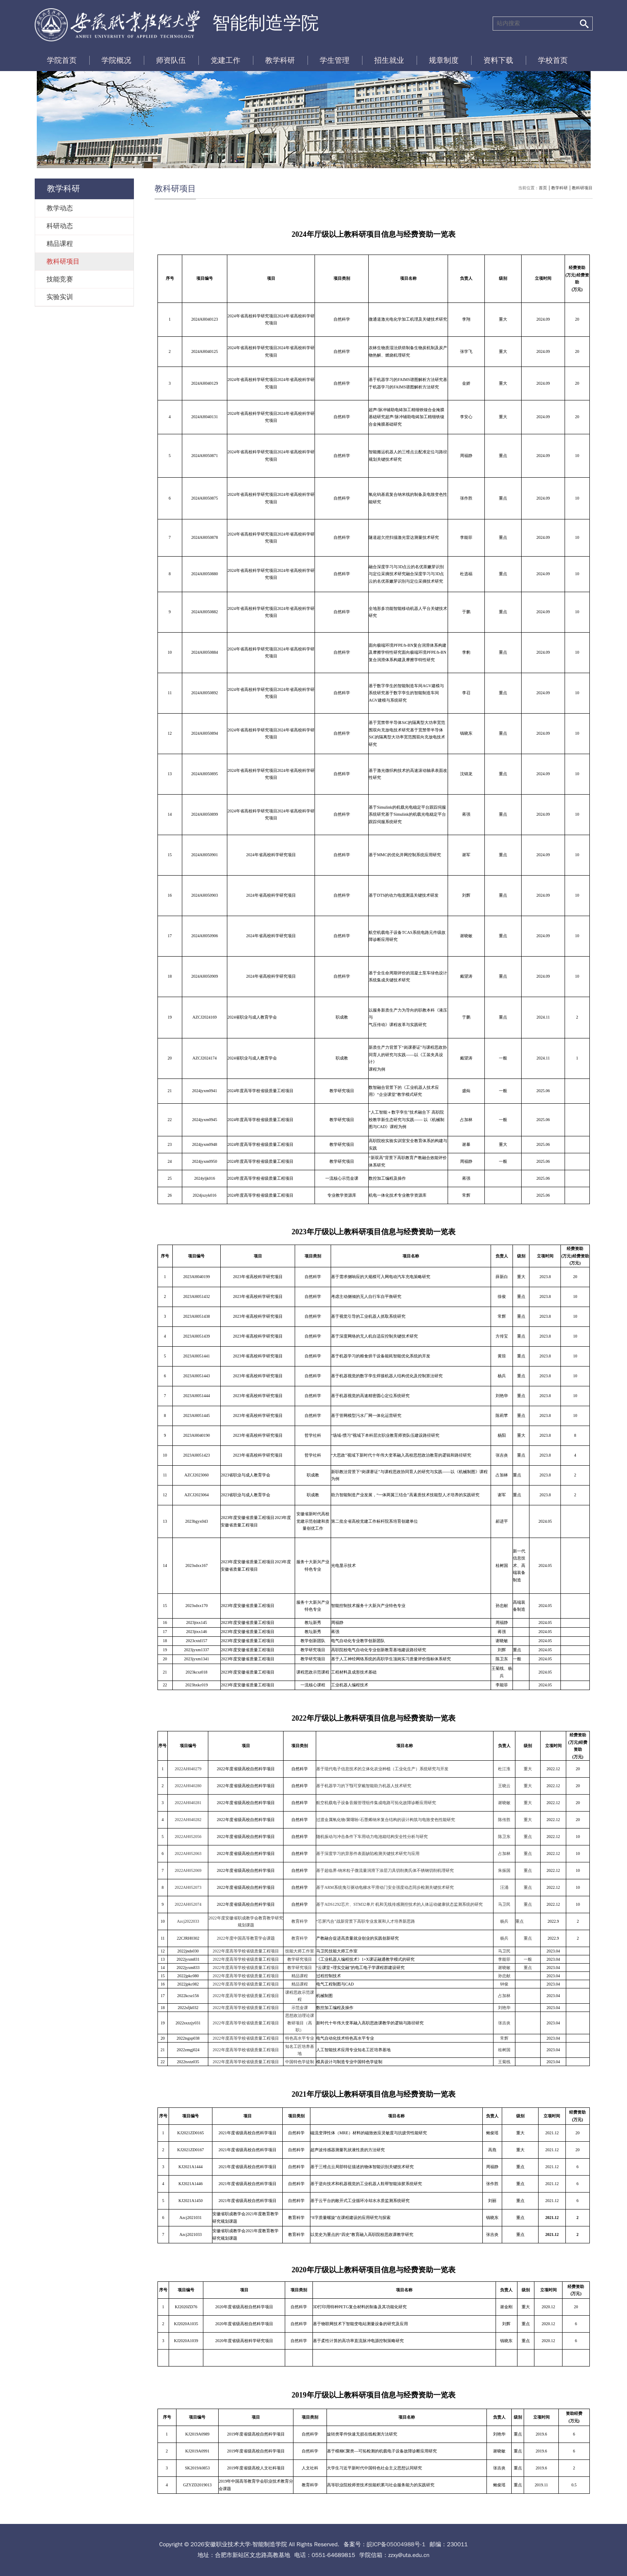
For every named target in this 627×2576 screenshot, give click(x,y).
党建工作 (226, 60)
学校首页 (553, 60)
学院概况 (116, 60)
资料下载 (498, 60)
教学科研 (280, 60)
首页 (543, 187)
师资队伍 (171, 60)
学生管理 (335, 60)
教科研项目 (582, 187)
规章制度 (444, 60)
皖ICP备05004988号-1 (396, 2544)
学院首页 (62, 60)
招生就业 (389, 60)
